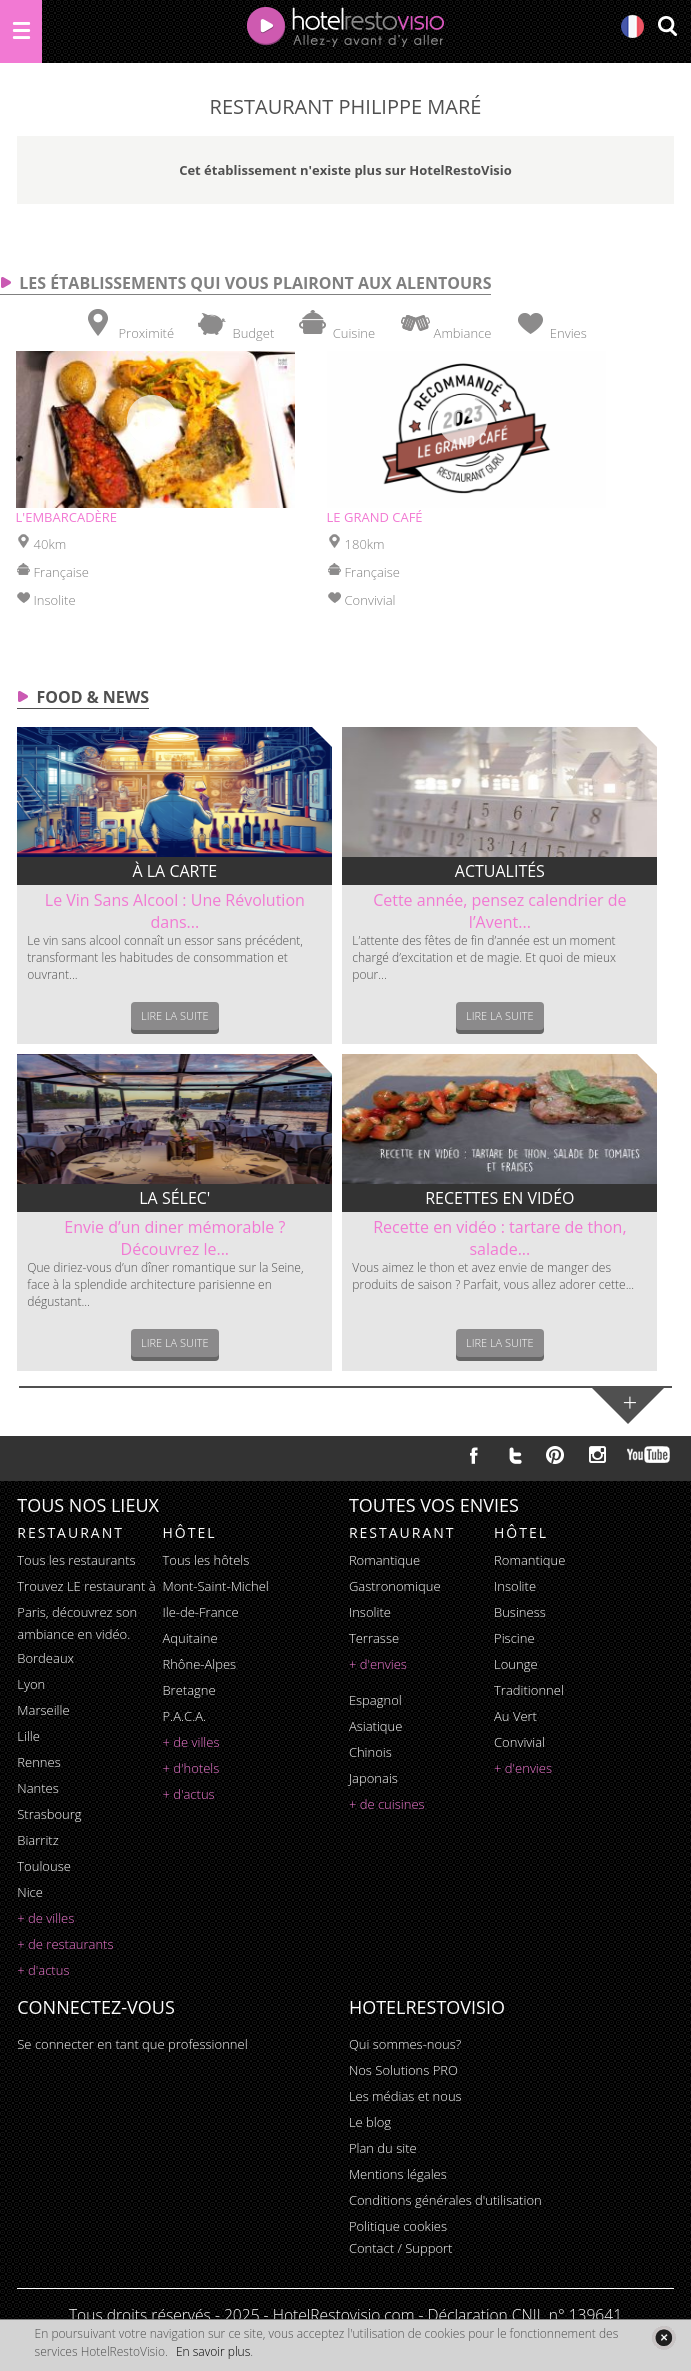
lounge (516, 1664)
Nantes (37, 1788)
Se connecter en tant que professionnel (132, 2044)
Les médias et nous (405, 2096)
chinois (370, 1752)
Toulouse (44, 1866)
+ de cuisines (387, 1804)
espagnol (375, 1700)
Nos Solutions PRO (403, 2070)
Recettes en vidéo (499, 1198)
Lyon (31, 1684)
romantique (384, 1560)
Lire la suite (175, 1015)
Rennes (38, 1762)
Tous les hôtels (205, 1560)
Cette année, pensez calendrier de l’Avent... (499, 911)
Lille (28, 1736)
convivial (519, 1742)
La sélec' (174, 1198)
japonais (373, 1778)
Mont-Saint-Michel (215, 1586)
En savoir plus (213, 2351)
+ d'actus (43, 1970)
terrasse (374, 1638)
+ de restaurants (65, 1944)
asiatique (376, 1726)
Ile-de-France (200, 1612)
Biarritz (37, 1840)
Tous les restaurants (76, 1560)
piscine (514, 1638)
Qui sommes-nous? (405, 2044)
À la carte (174, 871)
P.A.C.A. (184, 1716)
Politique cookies (398, 2226)
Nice (30, 1892)
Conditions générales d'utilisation (445, 2200)
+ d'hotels (190, 1768)
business (520, 1612)
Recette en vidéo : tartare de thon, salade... (499, 1238)
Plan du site (383, 2148)
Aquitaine (189, 1638)
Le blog (370, 2122)
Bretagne (188, 1690)
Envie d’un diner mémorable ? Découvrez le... (174, 1238)
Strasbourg (49, 1814)
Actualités (500, 871)
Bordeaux (45, 1658)
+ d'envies (378, 1664)
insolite (370, 1612)
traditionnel (529, 1690)
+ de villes (45, 1918)
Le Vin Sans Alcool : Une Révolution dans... (175, 911)
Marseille (43, 1710)
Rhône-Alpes (199, 1664)
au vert (515, 1716)
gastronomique (395, 1586)
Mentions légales (398, 2174)
